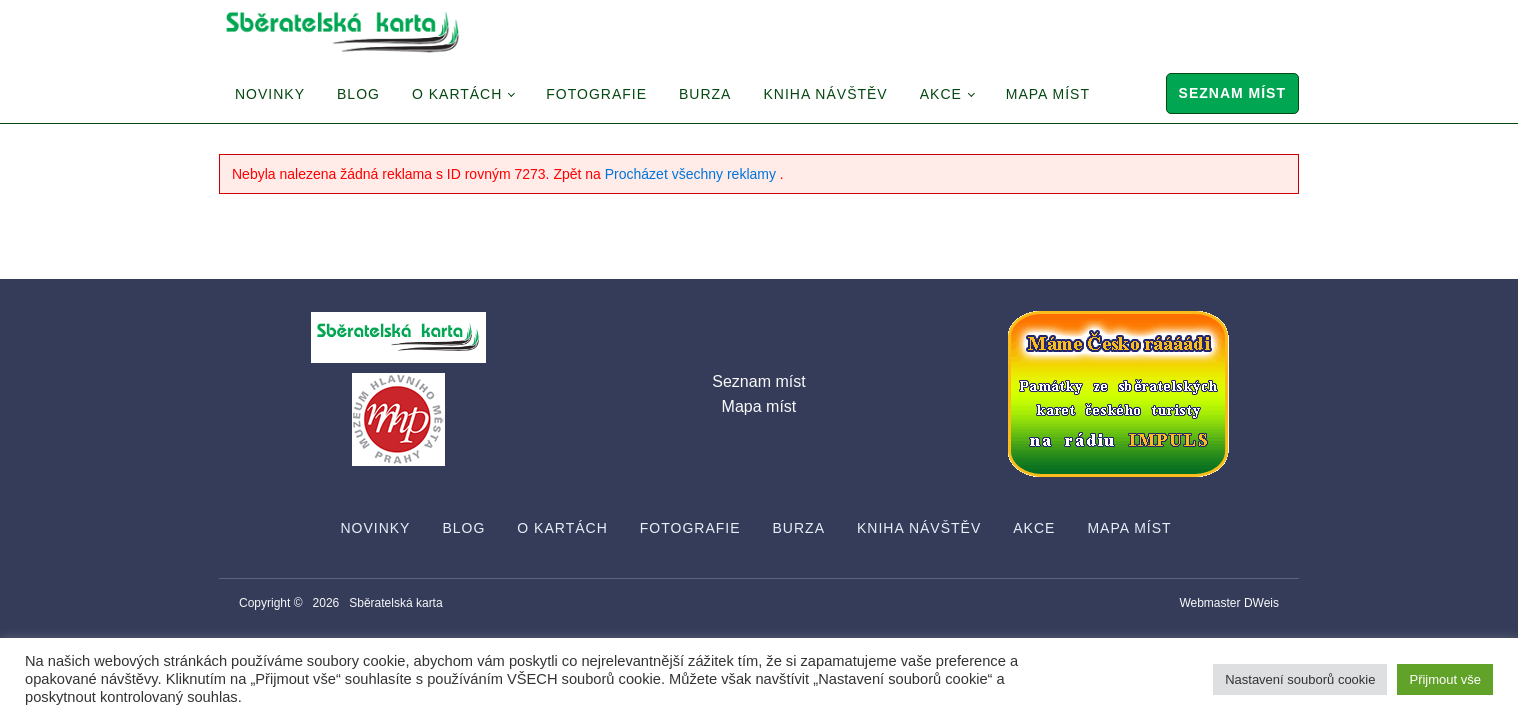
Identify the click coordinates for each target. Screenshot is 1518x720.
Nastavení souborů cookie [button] (1300, 679)
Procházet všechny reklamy (692, 174)
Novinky (270, 94)
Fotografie (596, 94)
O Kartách (457, 94)
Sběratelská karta (395, 603)
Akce (941, 94)
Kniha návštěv (825, 94)
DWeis (1261, 603)
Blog (358, 94)
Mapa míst (1048, 94)
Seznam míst (1232, 93)
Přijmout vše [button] (1445, 679)
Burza (705, 94)
